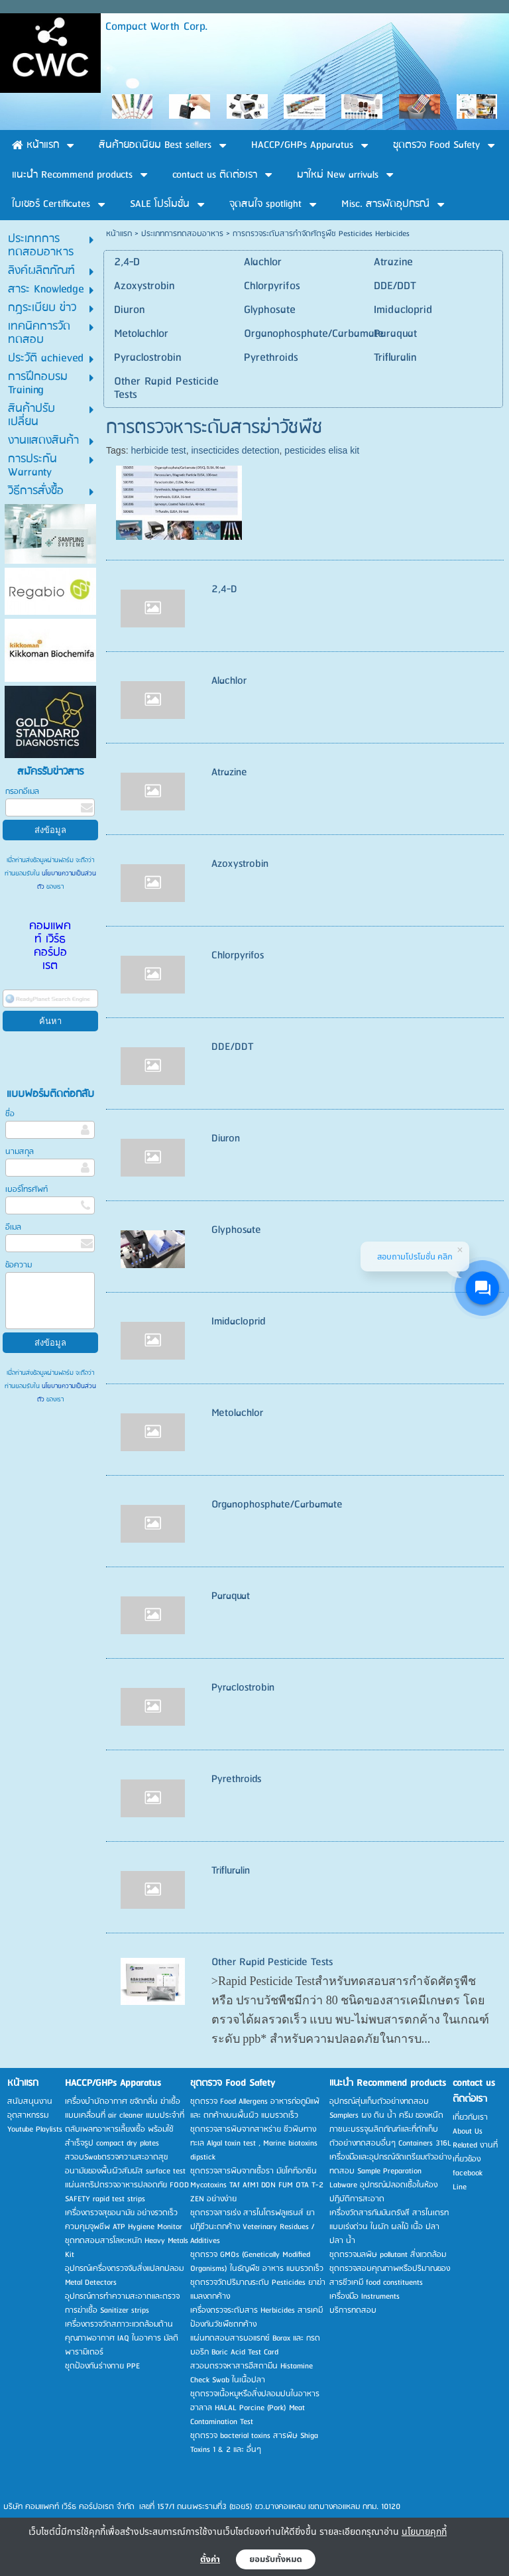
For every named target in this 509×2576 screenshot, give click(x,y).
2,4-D (224, 589)
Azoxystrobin (239, 864)
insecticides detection (235, 450)
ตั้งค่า (210, 2559)
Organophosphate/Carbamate (277, 1504)
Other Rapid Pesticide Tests (272, 1962)
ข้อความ (18, 1265)
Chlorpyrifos (237, 955)
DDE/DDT (232, 1047)
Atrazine (229, 772)
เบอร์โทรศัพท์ (26, 1189)
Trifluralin (230, 1871)
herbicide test (158, 450)
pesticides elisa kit (321, 450)
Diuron (225, 1138)
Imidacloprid (238, 1321)
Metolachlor (237, 1413)
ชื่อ (10, 1114)
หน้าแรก (119, 234)
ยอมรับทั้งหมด (275, 2559)
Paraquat (230, 1596)
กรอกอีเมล (22, 792)
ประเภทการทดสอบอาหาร (182, 234)
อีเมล (13, 1227)
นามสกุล (19, 1152)
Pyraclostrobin (242, 1688)
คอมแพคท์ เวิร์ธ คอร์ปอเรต (50, 946)
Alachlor (229, 681)
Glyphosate (236, 1230)
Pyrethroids (236, 1779)
